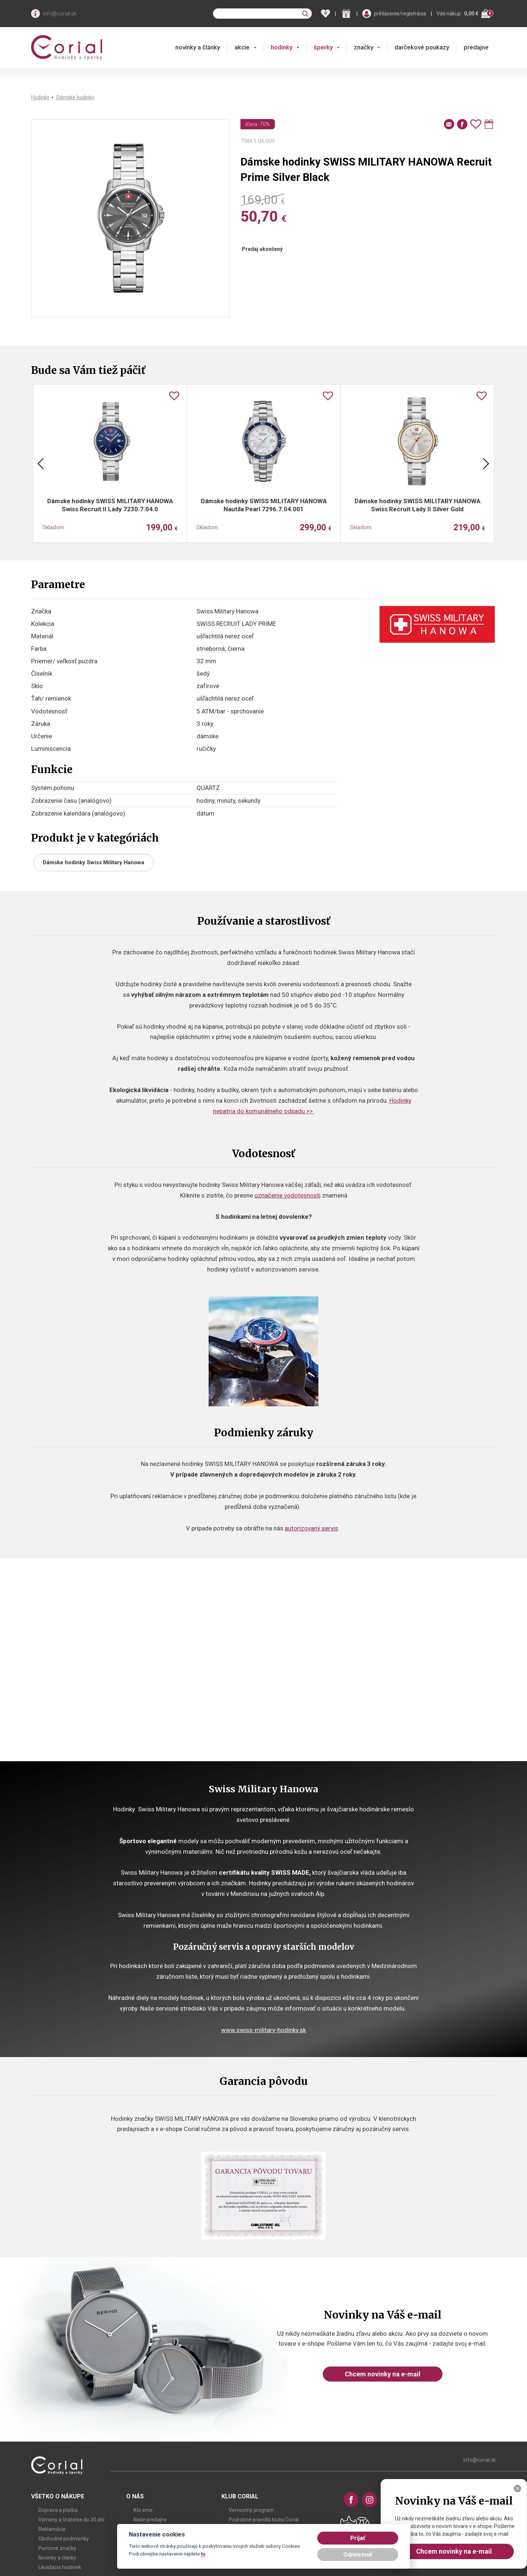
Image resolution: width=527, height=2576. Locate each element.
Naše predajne (150, 2520)
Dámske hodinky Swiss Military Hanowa (93, 862)
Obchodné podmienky (63, 2539)
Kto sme (143, 2510)
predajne (476, 47)
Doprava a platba (58, 2510)
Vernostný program (251, 2510)
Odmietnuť (357, 2554)
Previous (40, 463)
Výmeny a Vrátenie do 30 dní (71, 2520)
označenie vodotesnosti (287, 1195)
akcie (242, 47)
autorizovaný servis (311, 1528)
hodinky (281, 47)
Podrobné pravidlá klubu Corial (264, 2520)
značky (363, 47)
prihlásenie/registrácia (400, 13)
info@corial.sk (59, 13)
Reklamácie (52, 2529)
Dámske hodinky (75, 97)
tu (203, 2554)
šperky (323, 47)
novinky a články (197, 47)
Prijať (357, 2538)
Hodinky (40, 97)
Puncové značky (57, 2548)
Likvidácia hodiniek (59, 2567)
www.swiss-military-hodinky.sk (263, 2030)
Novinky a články (57, 2558)
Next (486, 463)
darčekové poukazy (422, 47)
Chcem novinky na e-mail (383, 2374)
